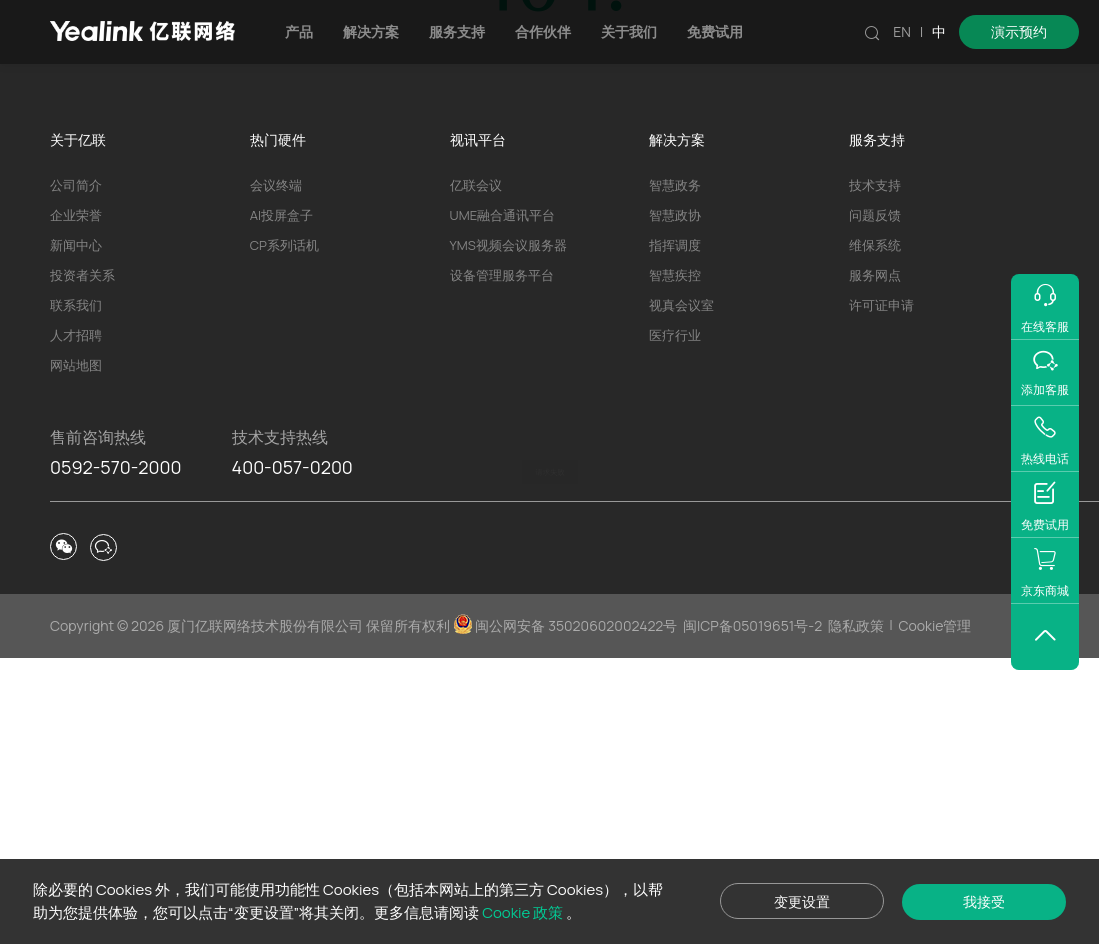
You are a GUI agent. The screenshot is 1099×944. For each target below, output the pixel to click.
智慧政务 (675, 471)
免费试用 (715, 31)
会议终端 (276, 471)
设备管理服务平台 (502, 561)
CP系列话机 (284, 531)
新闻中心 (76, 531)
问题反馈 (875, 501)
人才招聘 (76, 621)
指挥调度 (675, 531)
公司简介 (76, 471)
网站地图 (76, 651)
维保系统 (875, 531)
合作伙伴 (543, 31)
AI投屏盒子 (281, 501)
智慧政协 (675, 501)
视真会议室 (681, 591)
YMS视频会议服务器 (508, 531)
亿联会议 (476, 471)
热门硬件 (278, 425)
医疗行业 (675, 621)
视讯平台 (478, 425)
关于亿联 (78, 425)
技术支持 (602, 316)
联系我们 (76, 591)
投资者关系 (82, 561)
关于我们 (629, 31)
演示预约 (1019, 31)
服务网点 (875, 561)
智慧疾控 (675, 561)
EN (902, 31)
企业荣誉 (76, 501)
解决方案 (371, 31)
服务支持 (457, 31)
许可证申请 (881, 591)
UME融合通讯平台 (502, 501)
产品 (299, 31)
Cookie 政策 (524, 912)
